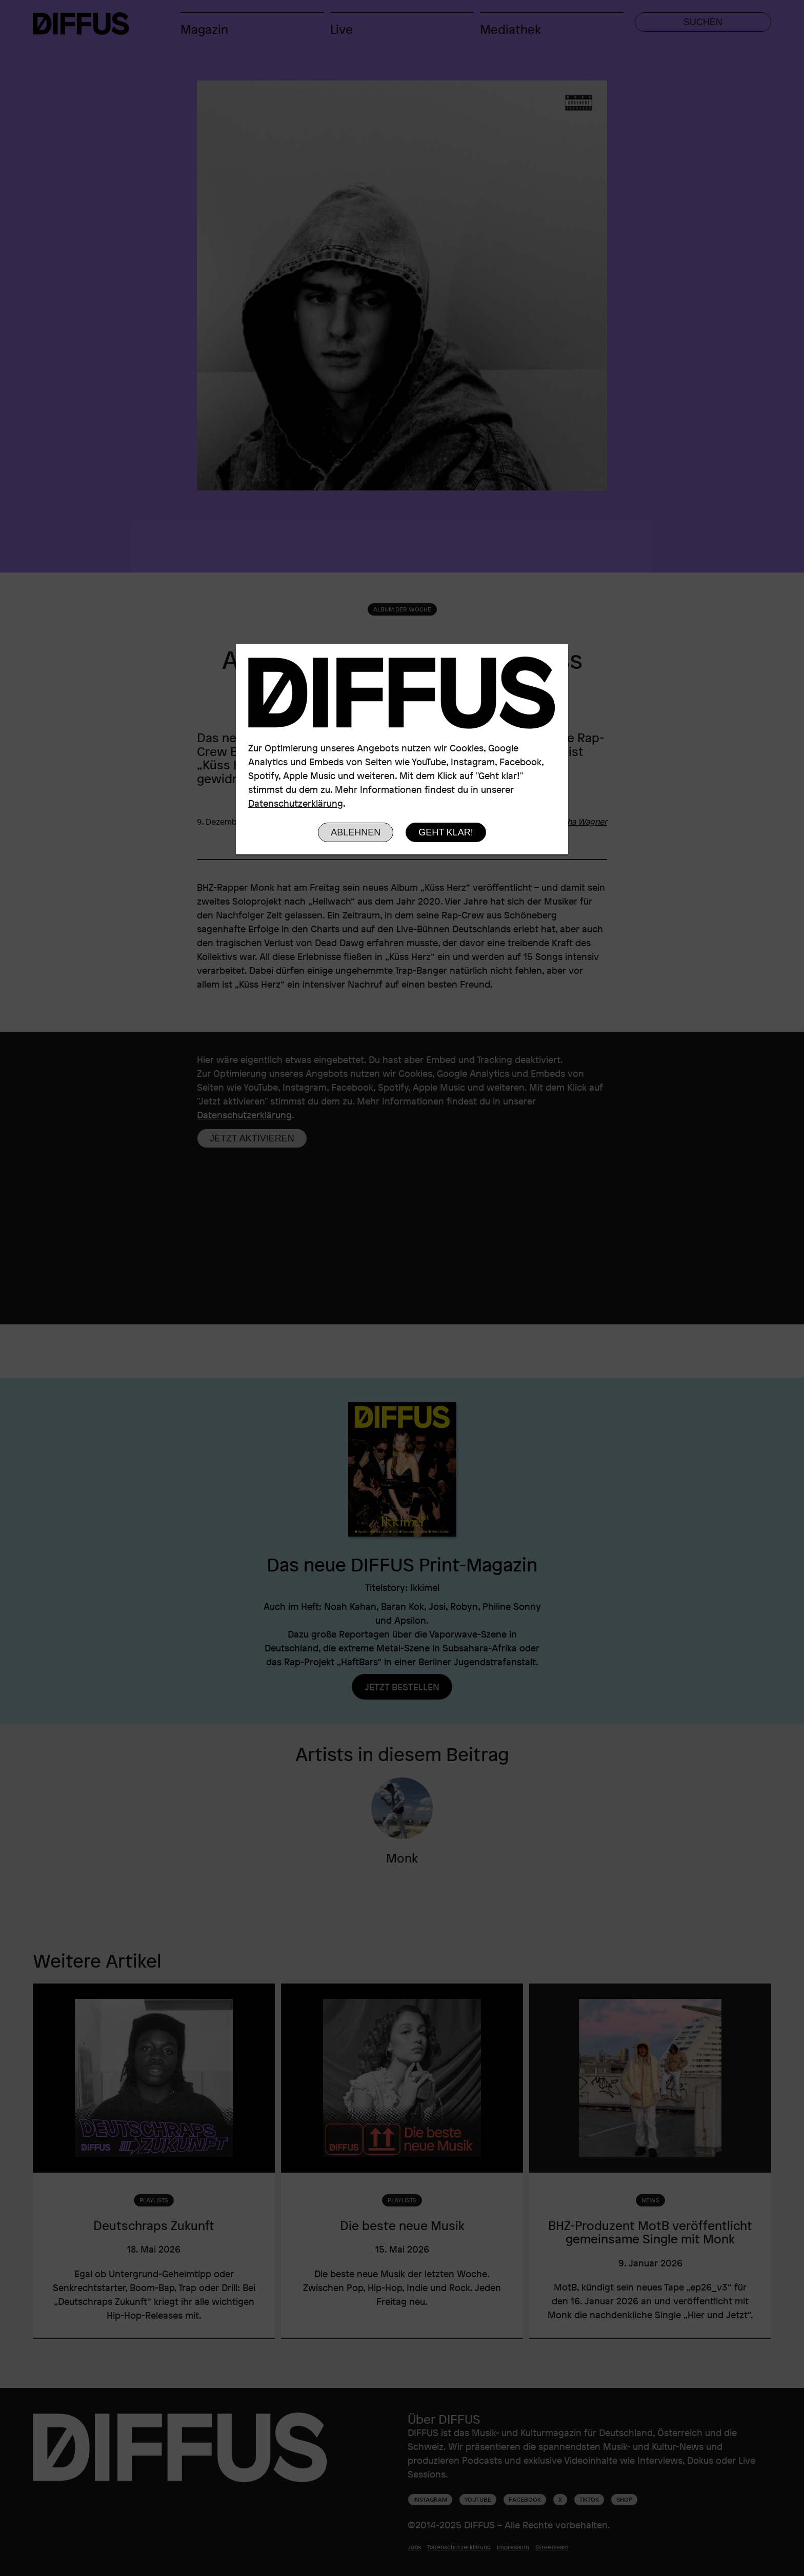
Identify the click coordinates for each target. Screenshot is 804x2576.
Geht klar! (445, 832)
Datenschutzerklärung (295, 803)
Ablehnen (355, 832)
